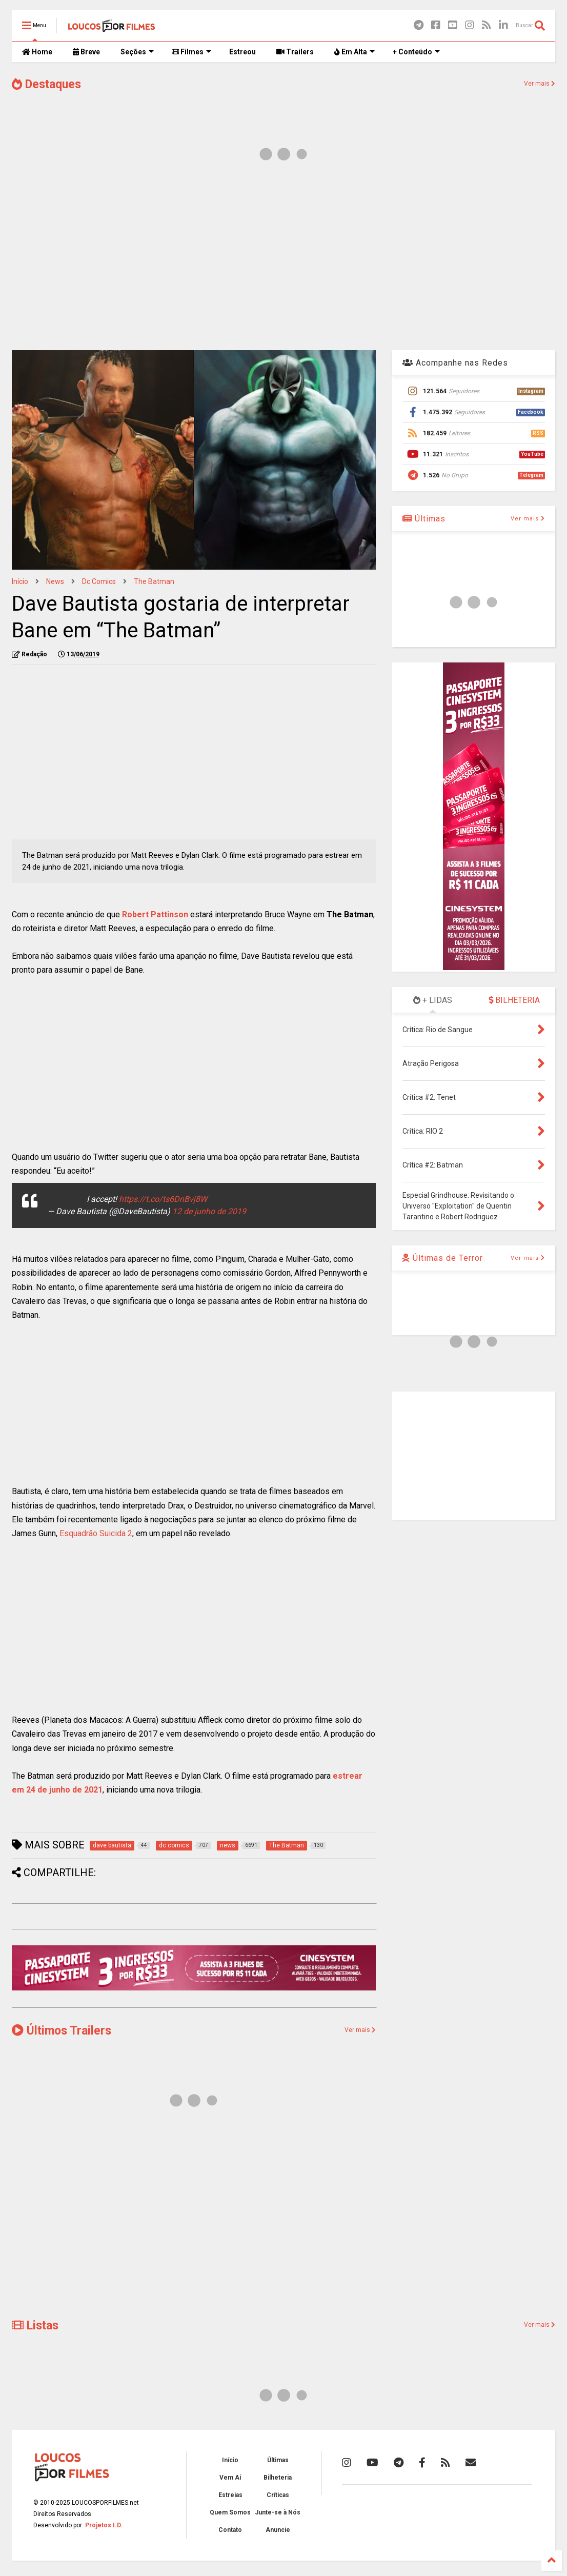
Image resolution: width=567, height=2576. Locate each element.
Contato (230, 2529)
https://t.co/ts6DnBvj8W (163, 1199)
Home (37, 52)
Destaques (46, 84)
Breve (86, 52)
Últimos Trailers (61, 2031)
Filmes (191, 52)
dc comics (99, 581)
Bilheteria (278, 2477)
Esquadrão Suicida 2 (95, 1533)
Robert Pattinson (155, 914)
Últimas (423, 519)
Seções (137, 52)
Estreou (242, 52)
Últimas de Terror (442, 1258)
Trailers (295, 52)
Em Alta (354, 52)
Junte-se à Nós (277, 2512)
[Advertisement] (283, 260)
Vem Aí (230, 2477)
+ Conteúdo (416, 52)
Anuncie (278, 2529)
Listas (35, 2325)
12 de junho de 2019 (209, 1211)
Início (20, 581)
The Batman (154, 581)
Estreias (230, 2495)
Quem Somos (230, 2512)
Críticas (278, 2495)
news (55, 581)
